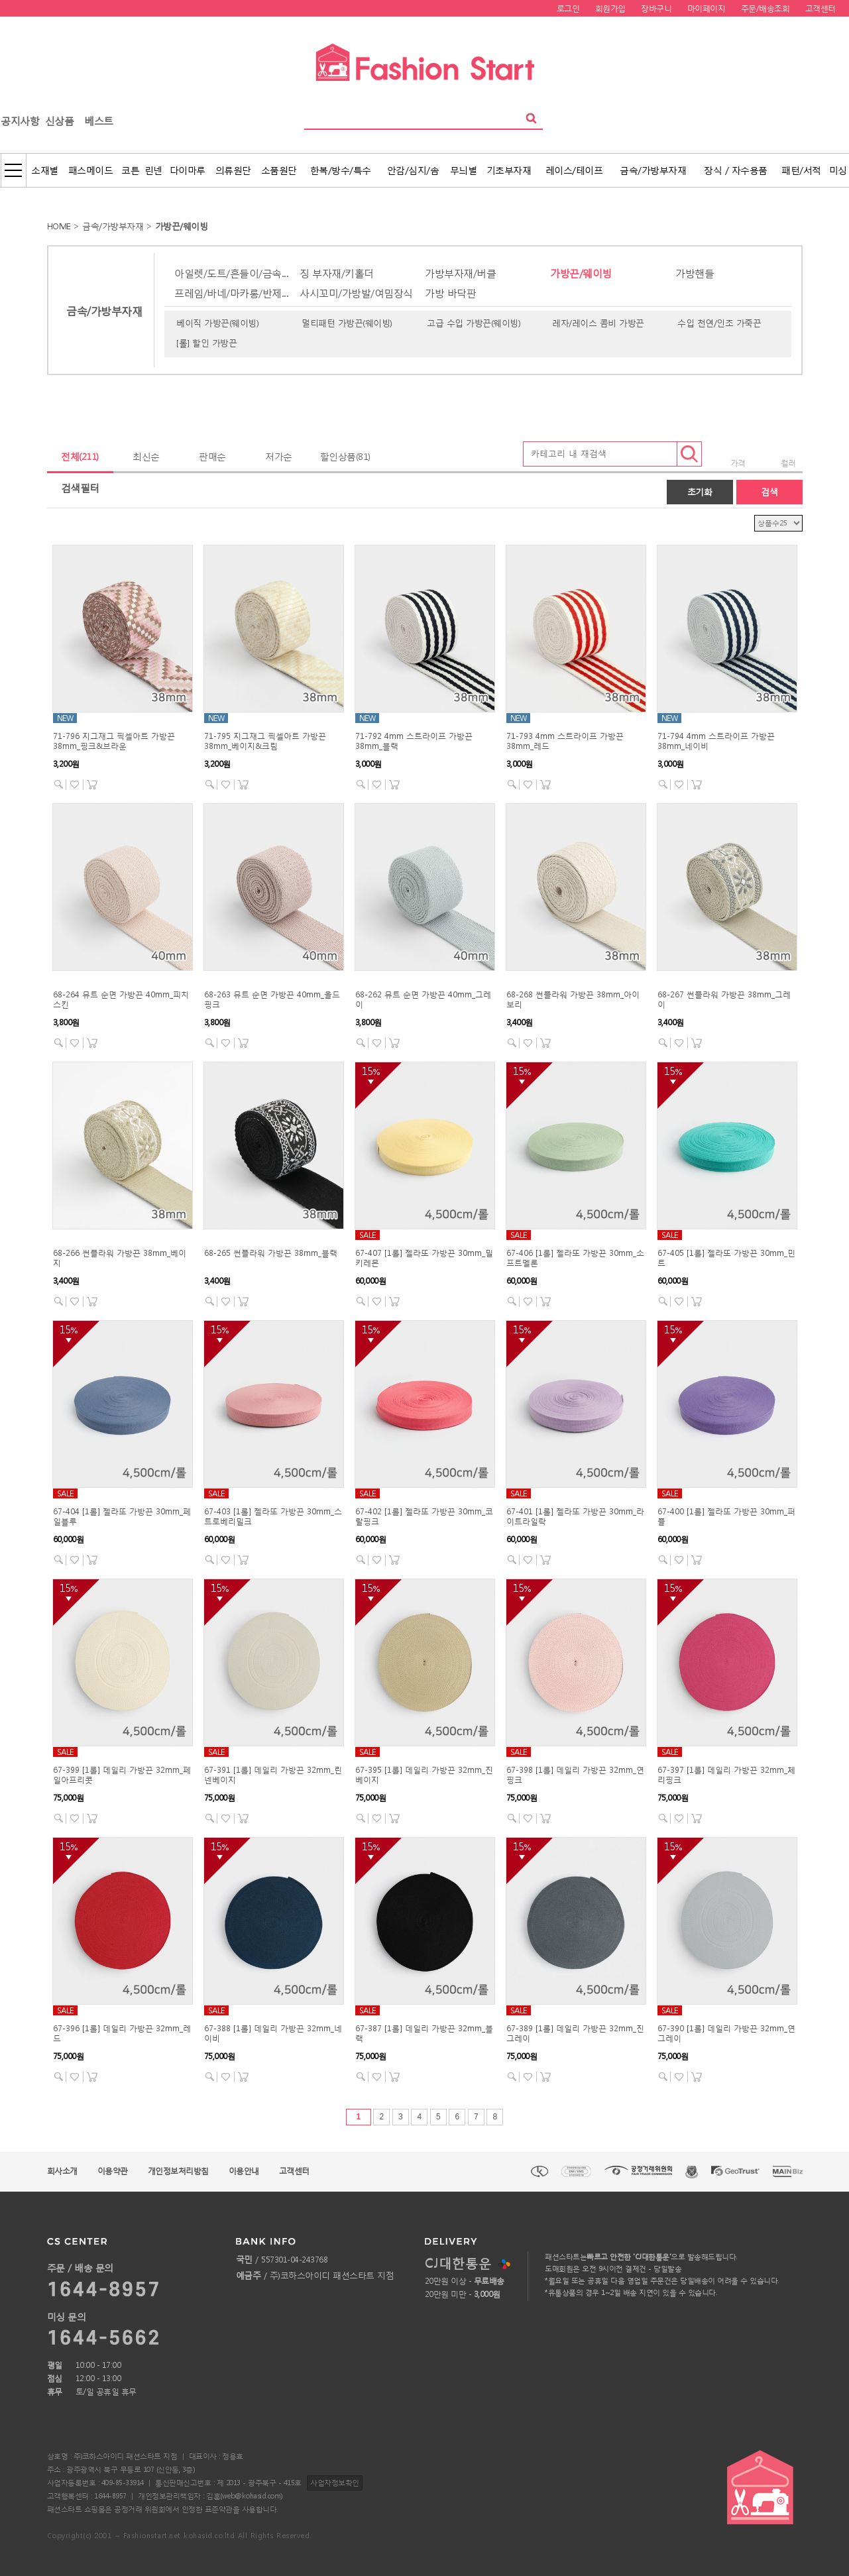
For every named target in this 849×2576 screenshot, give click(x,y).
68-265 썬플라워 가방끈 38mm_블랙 (270, 1253)
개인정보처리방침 (178, 2171)
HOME (59, 226)
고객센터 (294, 2171)
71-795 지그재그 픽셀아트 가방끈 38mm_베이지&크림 (265, 741)
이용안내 (244, 2171)
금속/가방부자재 (112, 226)
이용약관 (112, 2171)
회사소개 (62, 2171)
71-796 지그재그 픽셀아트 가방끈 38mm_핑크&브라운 (114, 741)
